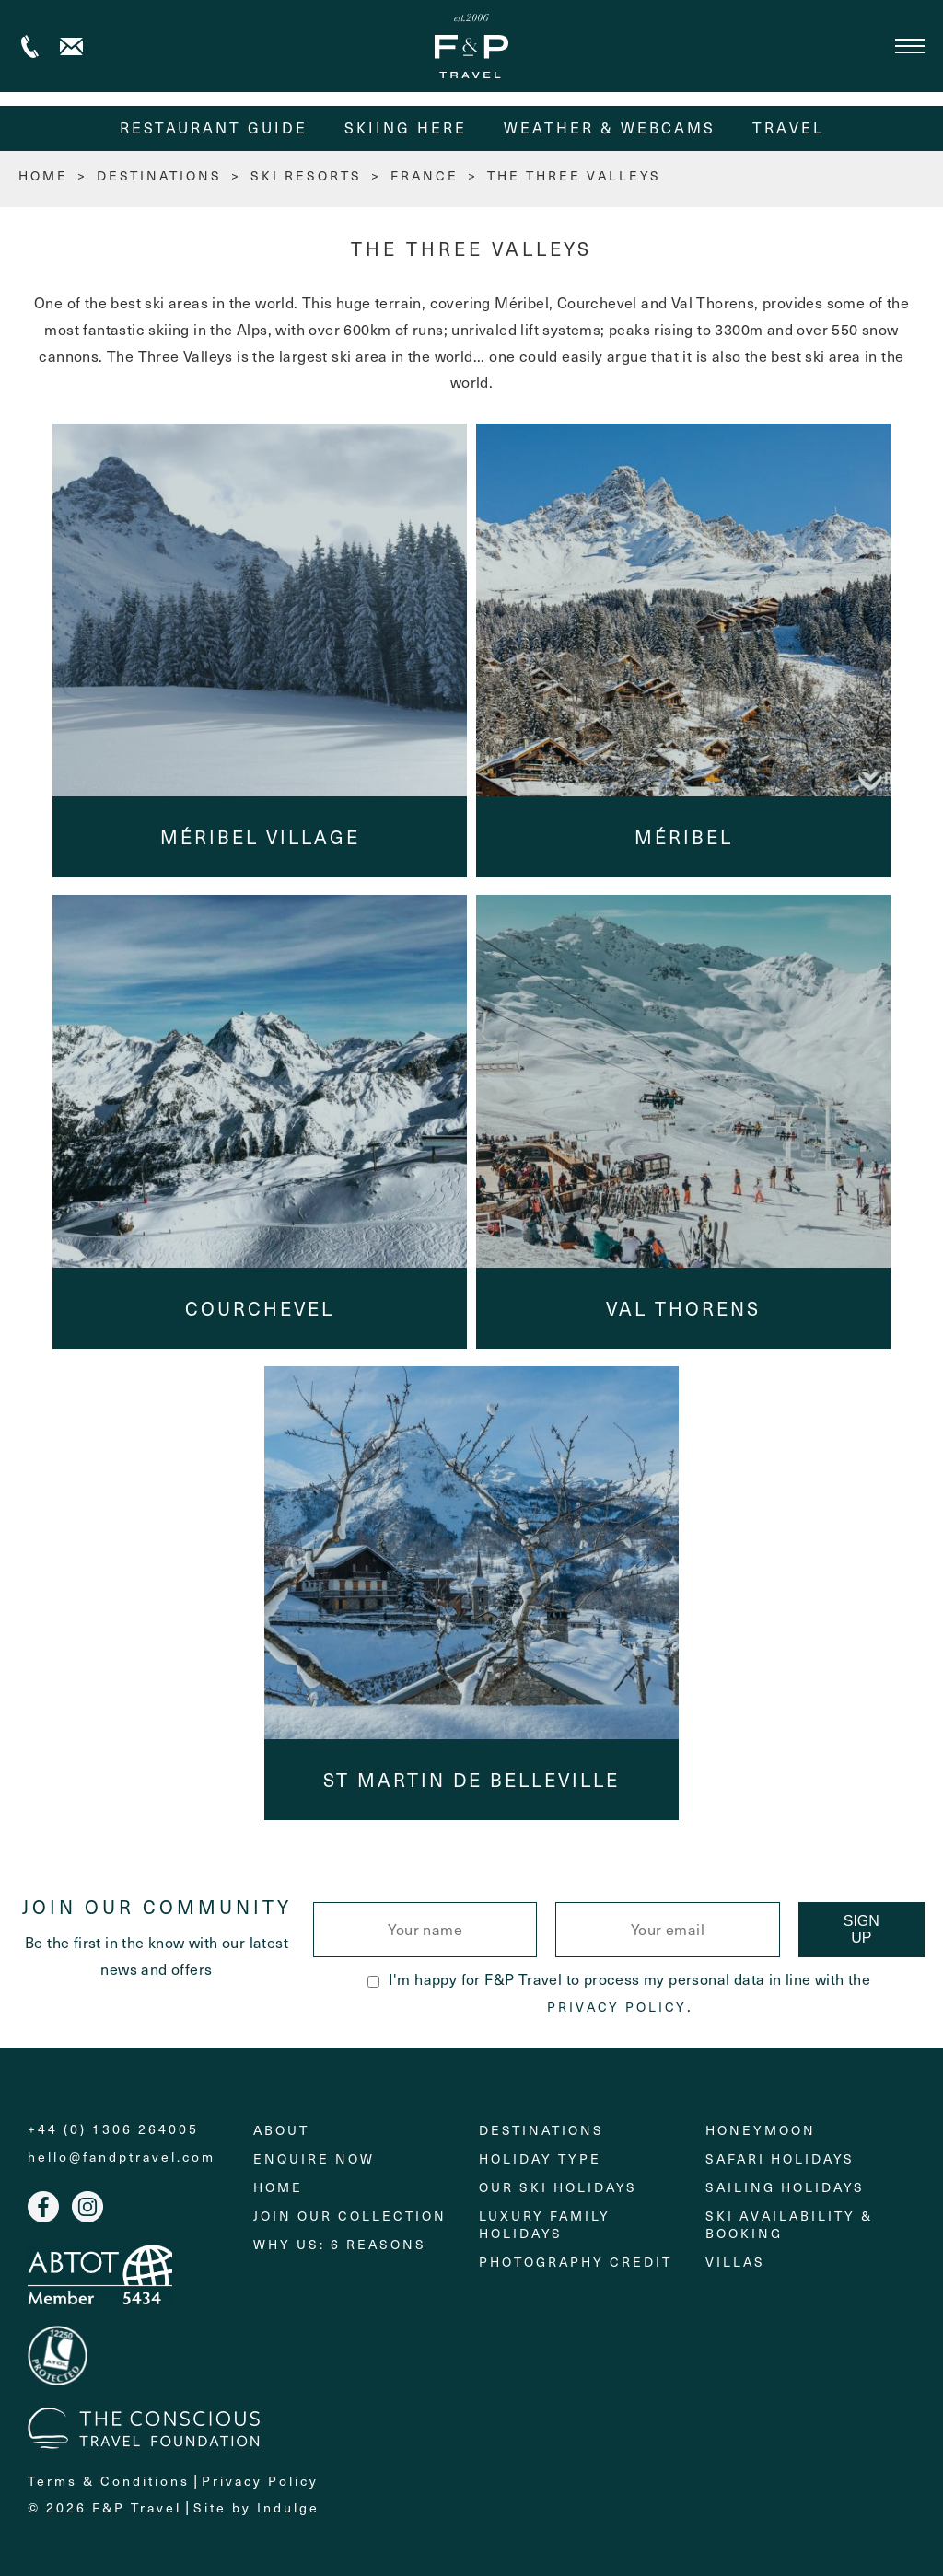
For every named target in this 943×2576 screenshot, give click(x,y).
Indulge (288, 2507)
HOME (43, 175)
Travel (788, 127)
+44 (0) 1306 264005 (29, 46)
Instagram (87, 2206)
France (424, 175)
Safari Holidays (780, 2158)
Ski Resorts (306, 175)
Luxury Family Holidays (545, 2224)
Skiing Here (405, 127)
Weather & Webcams (610, 127)
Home (278, 2187)
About (281, 2130)
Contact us (71, 46)
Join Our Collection (350, 2215)
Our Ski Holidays (558, 2187)
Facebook (43, 2206)
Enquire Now (314, 2158)
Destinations (159, 175)
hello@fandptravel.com (121, 2157)
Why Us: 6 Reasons (339, 2244)
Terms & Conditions (109, 2480)
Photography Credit (575, 2261)
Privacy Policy (617, 2007)
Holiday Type (540, 2158)
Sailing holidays (785, 2187)
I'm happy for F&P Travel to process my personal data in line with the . (619, 1992)
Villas (735, 2261)
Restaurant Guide (214, 127)
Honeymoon (760, 2130)
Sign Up (861, 1929)
